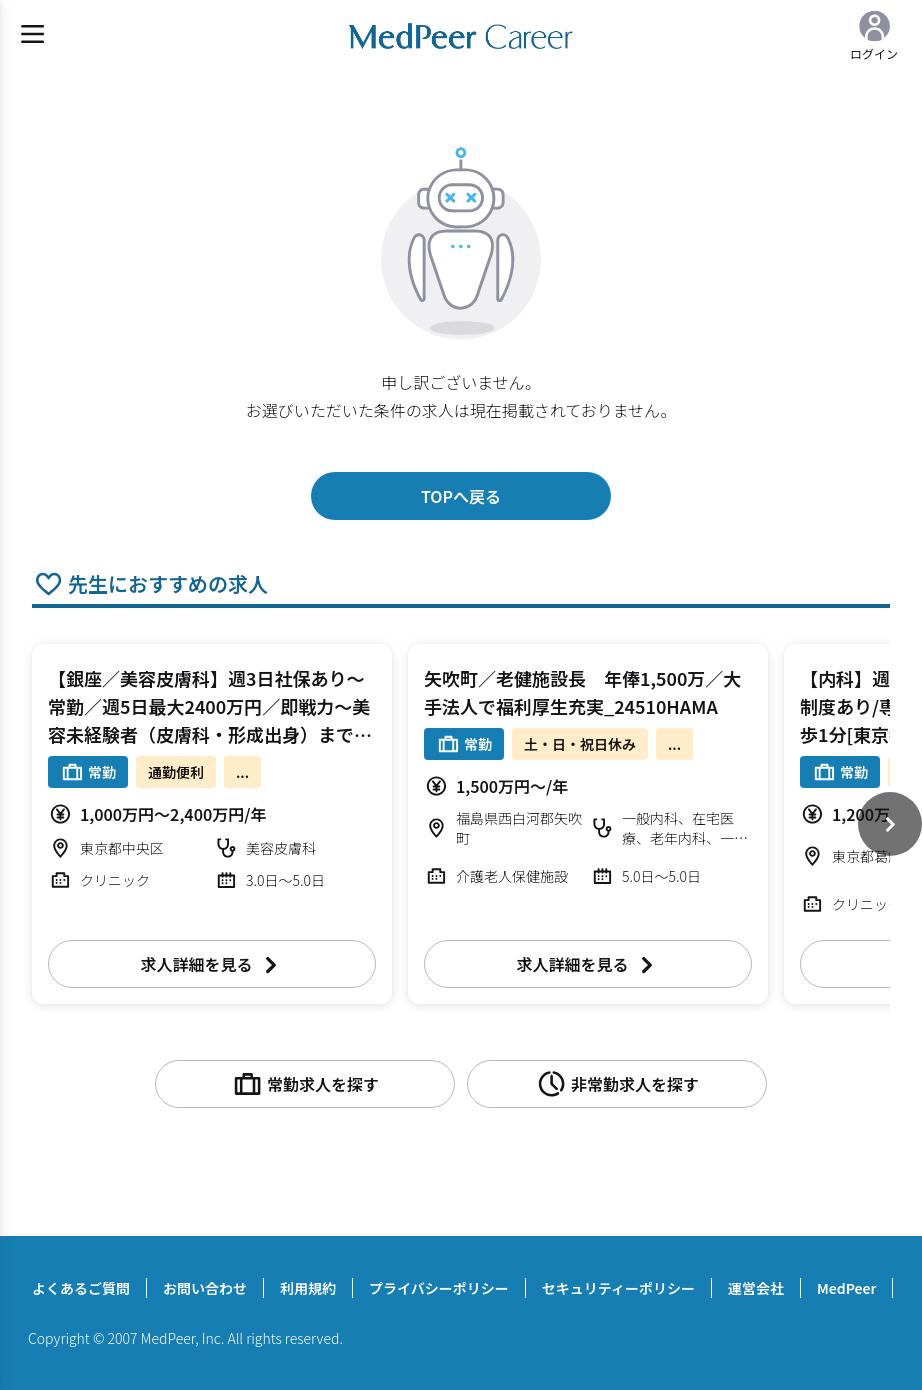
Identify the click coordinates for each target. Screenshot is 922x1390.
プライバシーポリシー (439, 1288)
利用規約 (308, 1288)
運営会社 (756, 1288)
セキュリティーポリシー (618, 1288)
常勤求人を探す (305, 1084)
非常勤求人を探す (617, 1084)
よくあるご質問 (81, 1288)
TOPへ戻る (461, 496)
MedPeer (846, 1288)
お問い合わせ (205, 1288)
